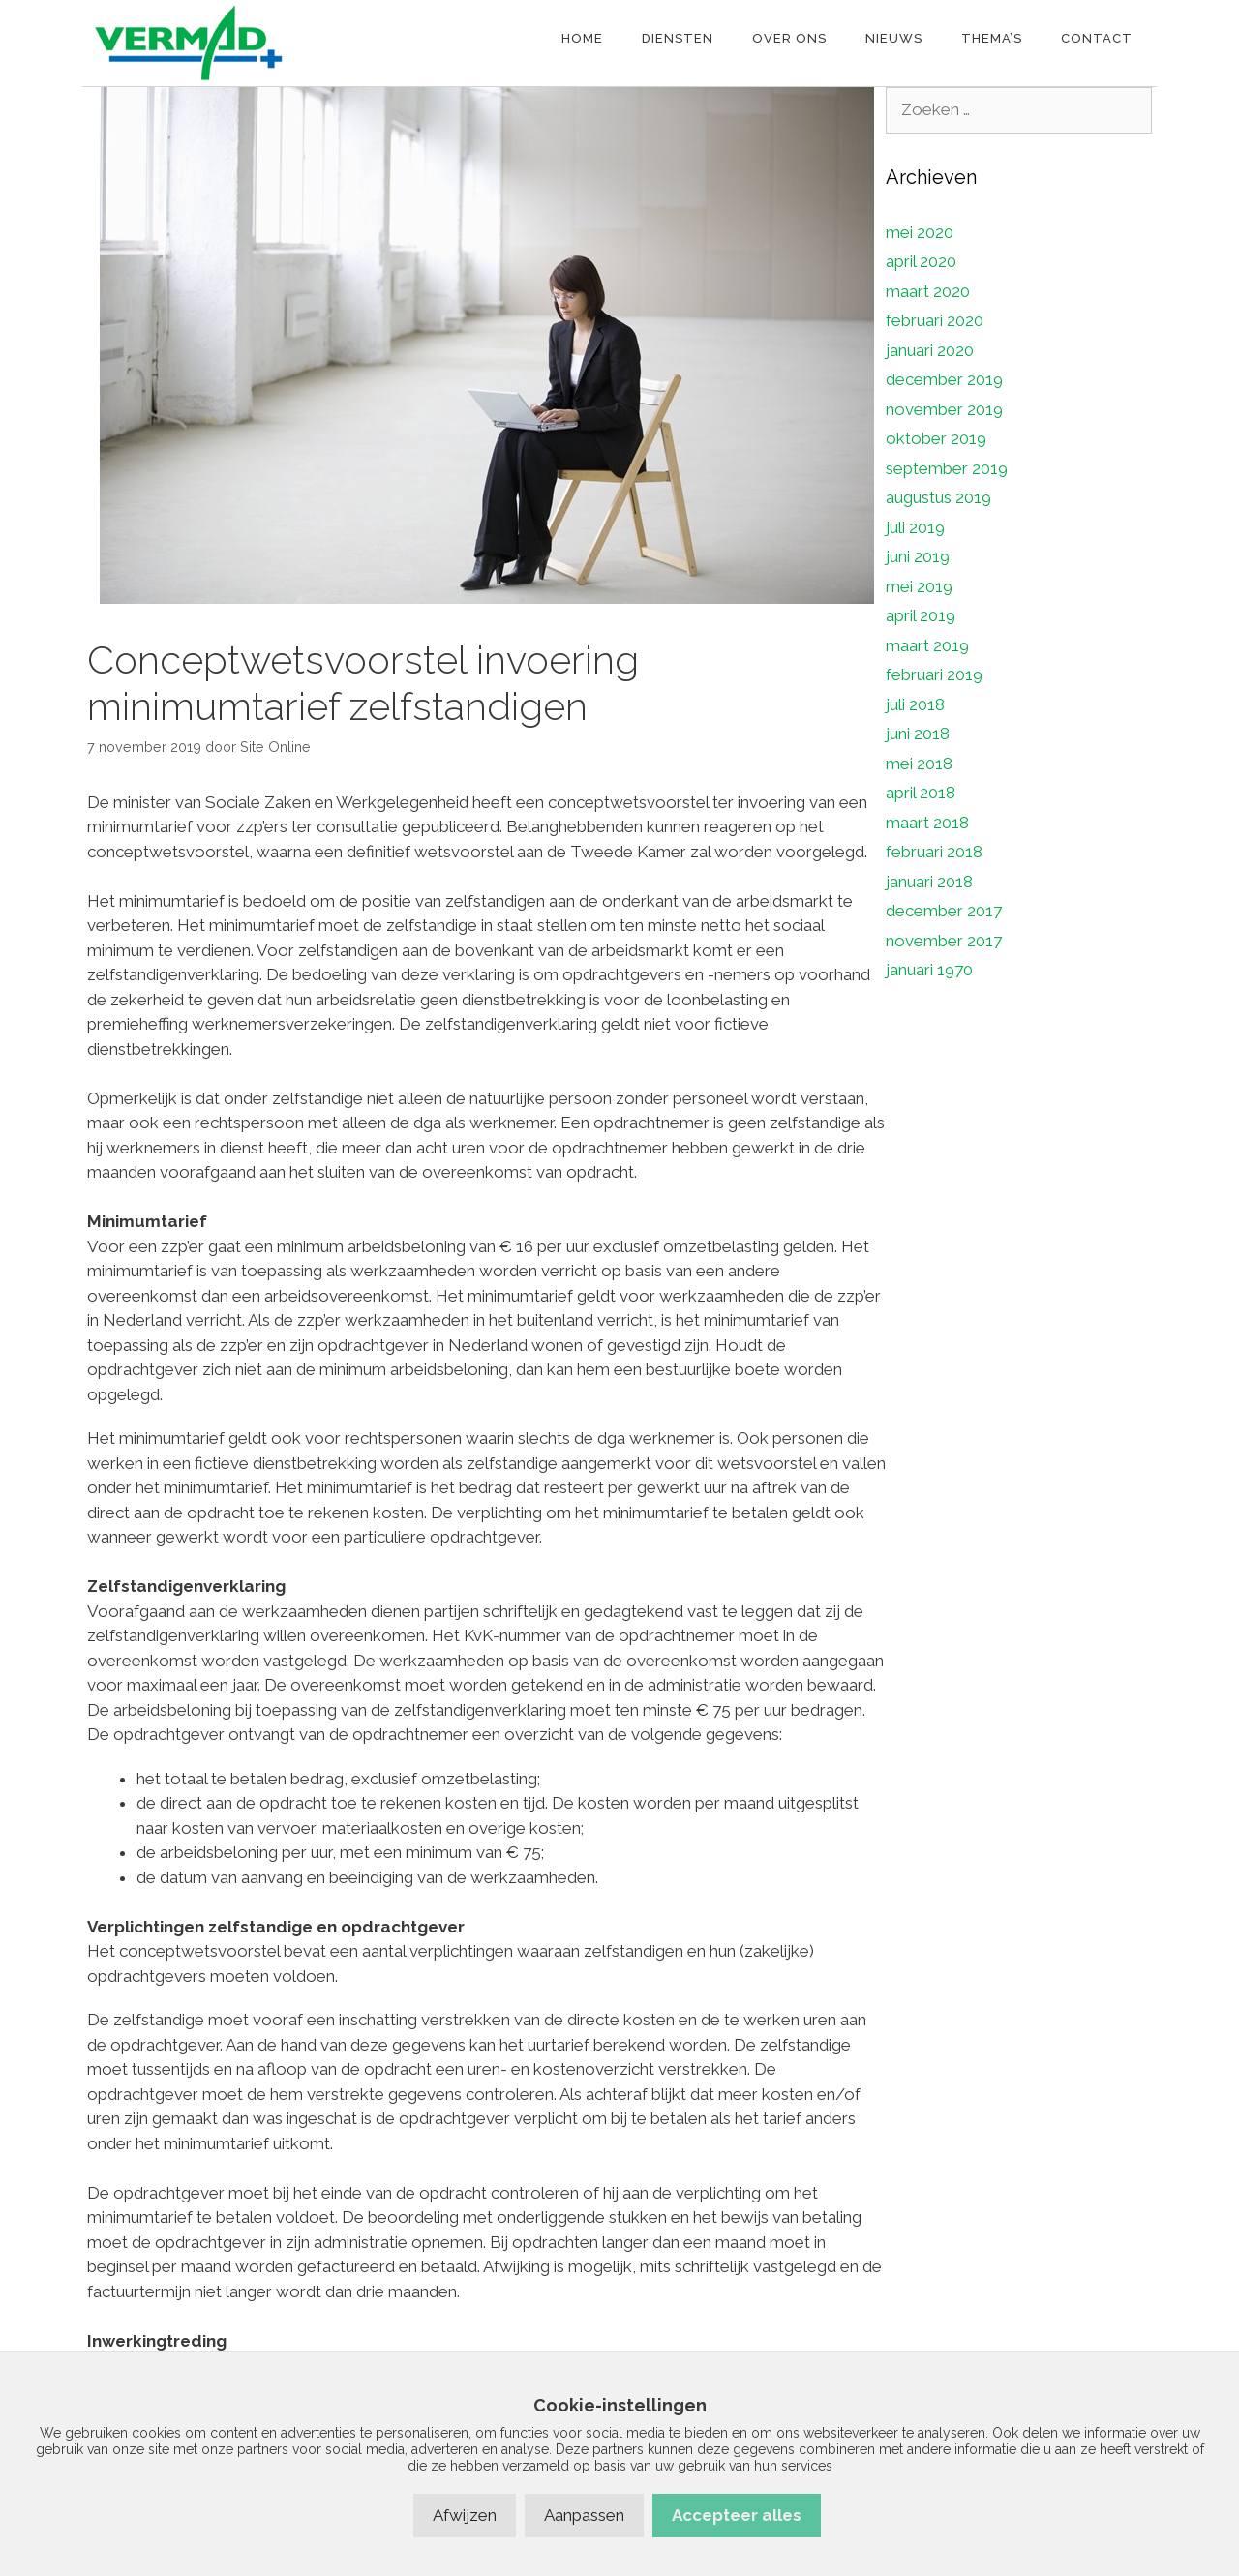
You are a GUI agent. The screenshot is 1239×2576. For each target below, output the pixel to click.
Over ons (789, 38)
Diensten (677, 38)
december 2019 (944, 379)
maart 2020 (928, 291)
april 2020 (921, 261)
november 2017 (944, 940)
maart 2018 (927, 822)
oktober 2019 (936, 438)
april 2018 (920, 792)
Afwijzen (465, 2515)
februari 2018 (934, 851)
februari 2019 (934, 674)
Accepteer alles (736, 2515)
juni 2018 (918, 733)
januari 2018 (929, 881)
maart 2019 (927, 645)
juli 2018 (915, 704)
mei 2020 (919, 232)
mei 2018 (919, 763)
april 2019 (920, 615)
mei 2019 (919, 586)
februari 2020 (934, 320)
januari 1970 (929, 969)
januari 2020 (930, 350)
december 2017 (944, 910)
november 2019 (944, 409)
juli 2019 (915, 527)
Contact (1097, 38)
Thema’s (991, 38)
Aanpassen (584, 2515)
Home (582, 38)
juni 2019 (918, 556)
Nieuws (893, 38)
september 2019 (947, 468)
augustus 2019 (938, 497)
